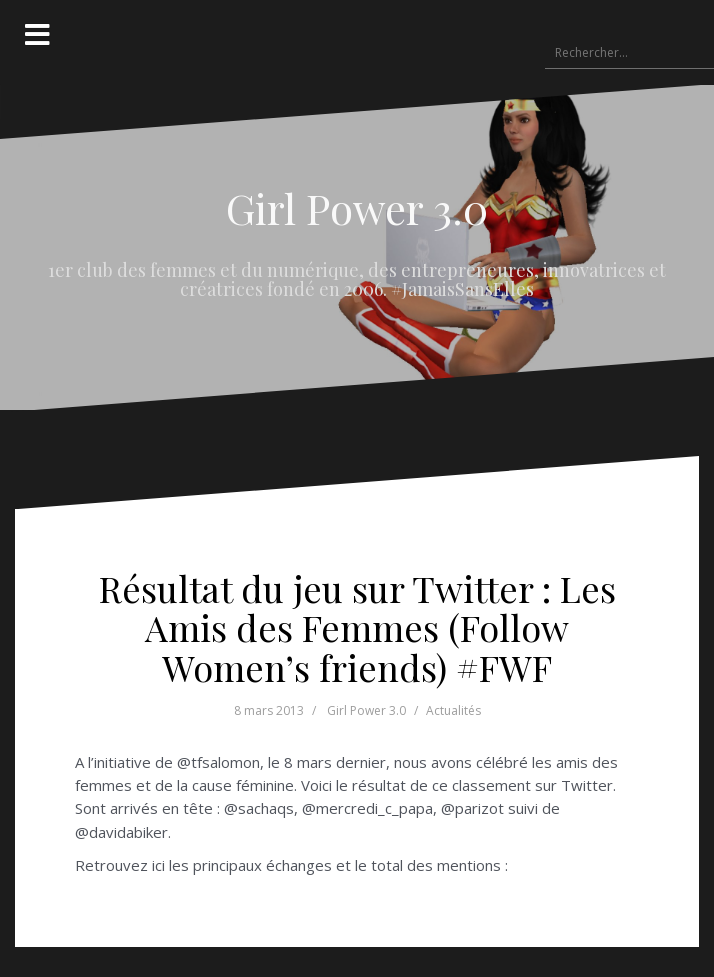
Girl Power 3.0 (357, 208)
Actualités (453, 710)
